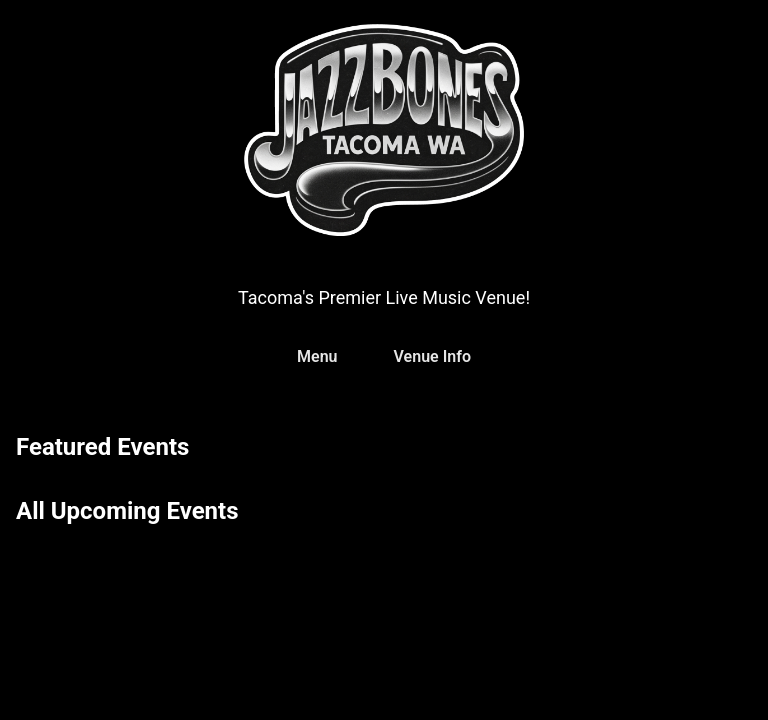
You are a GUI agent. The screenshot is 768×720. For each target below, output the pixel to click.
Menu (317, 356)
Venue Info (432, 356)
